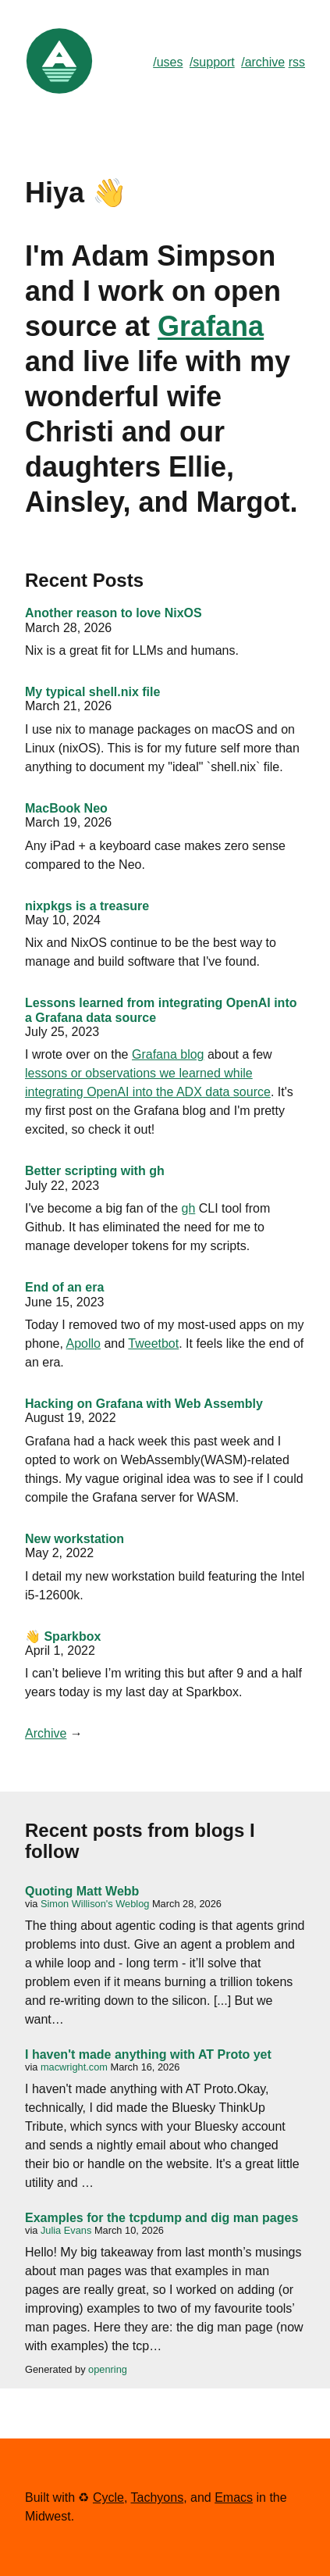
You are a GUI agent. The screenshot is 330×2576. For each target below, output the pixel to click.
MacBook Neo (66, 808)
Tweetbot (153, 1343)
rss (297, 62)
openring (107, 2369)
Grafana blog (168, 1054)
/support (212, 62)
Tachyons (157, 2497)
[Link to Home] (59, 91)
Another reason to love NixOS (113, 613)
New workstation (74, 1538)
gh (189, 1208)
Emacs (234, 2497)
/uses (168, 62)
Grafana (211, 326)
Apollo (83, 1343)
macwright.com (74, 2067)
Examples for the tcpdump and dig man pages (161, 2217)
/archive (263, 62)
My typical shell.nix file (92, 691)
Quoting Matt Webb (82, 1891)
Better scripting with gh (95, 1170)
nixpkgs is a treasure (87, 906)
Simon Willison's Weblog (95, 1904)
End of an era (64, 1287)
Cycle (108, 2497)
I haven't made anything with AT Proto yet (148, 2054)
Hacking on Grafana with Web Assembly (144, 1403)
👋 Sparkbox (63, 1636)
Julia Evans (66, 2230)
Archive (45, 1733)
